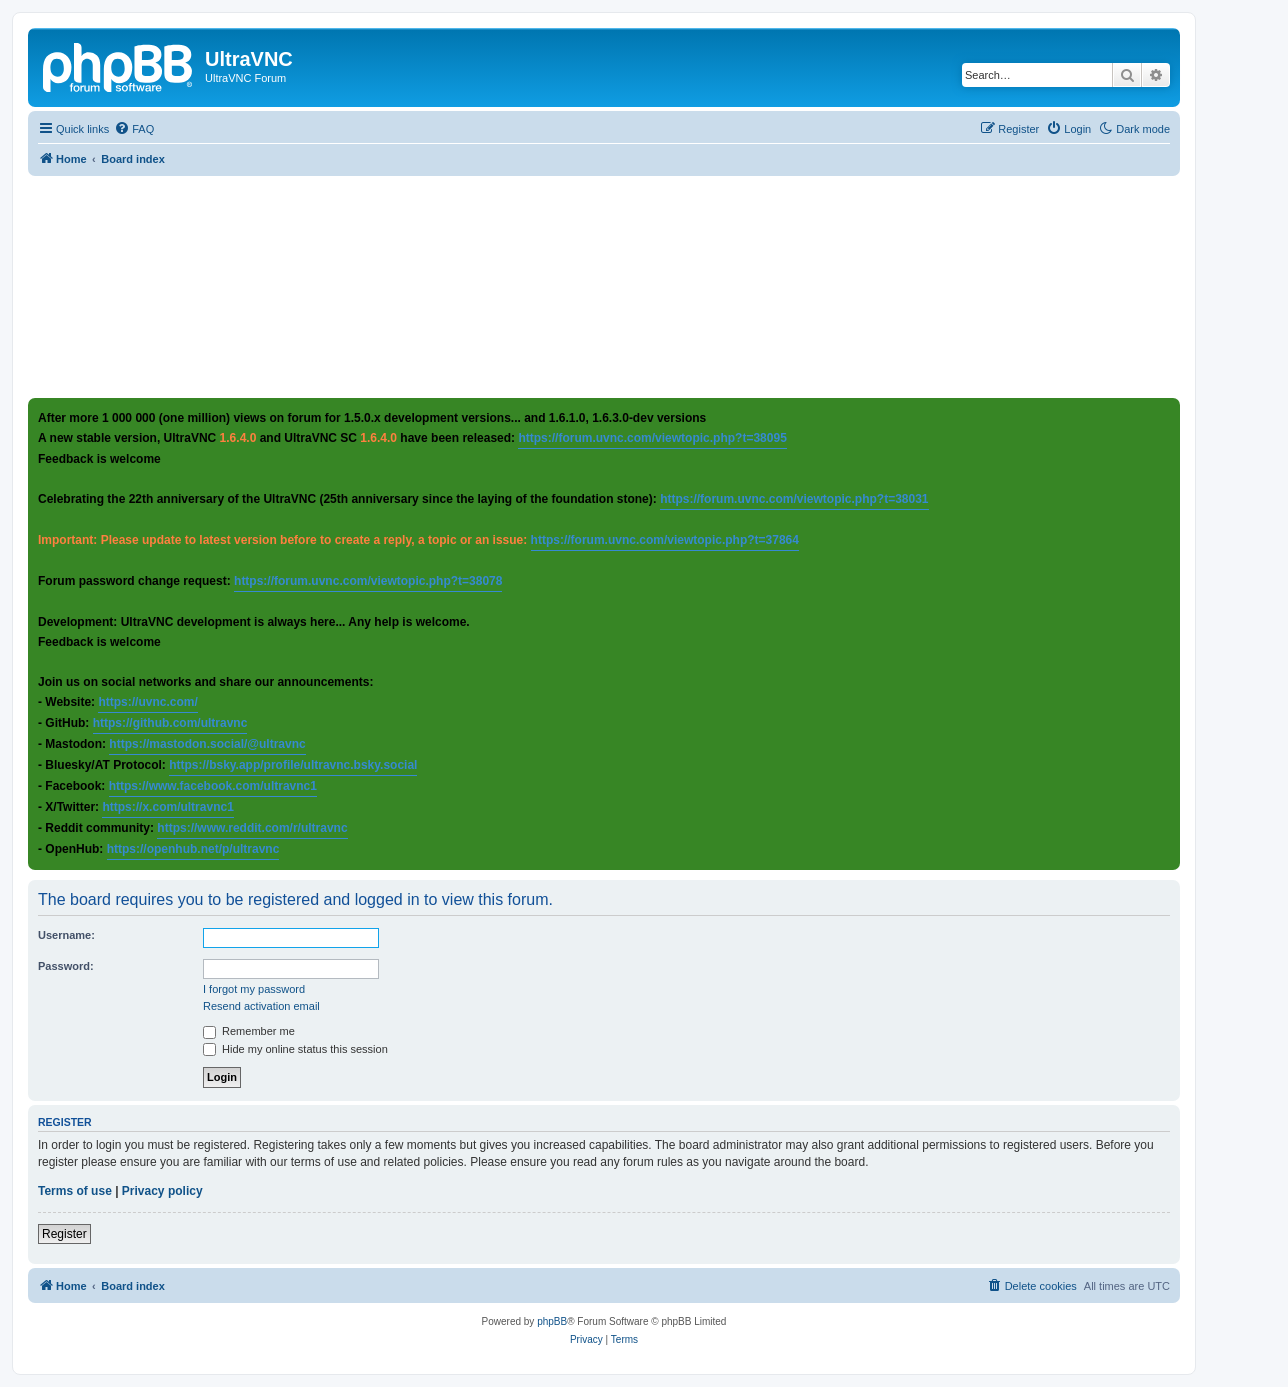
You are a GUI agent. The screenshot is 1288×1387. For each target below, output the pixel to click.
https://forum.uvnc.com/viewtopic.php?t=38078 (368, 581)
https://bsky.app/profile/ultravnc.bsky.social (293, 765)
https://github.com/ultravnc (170, 723)
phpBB (552, 1321)
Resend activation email (261, 1006)
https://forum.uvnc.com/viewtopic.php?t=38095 (652, 438)
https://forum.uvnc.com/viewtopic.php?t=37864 (665, 540)
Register (64, 1234)
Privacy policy (162, 1191)
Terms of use (75, 1191)
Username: (66, 935)
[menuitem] (134, 129)
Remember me (249, 1031)
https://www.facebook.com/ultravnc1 (213, 786)
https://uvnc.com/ (147, 702)
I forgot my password (254, 989)
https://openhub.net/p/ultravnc (193, 849)
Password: (66, 966)
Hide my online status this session (295, 1049)
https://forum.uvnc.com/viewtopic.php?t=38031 (794, 499)
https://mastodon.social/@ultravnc (207, 744)
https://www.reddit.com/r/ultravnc (252, 828)
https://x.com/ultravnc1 (167, 807)
